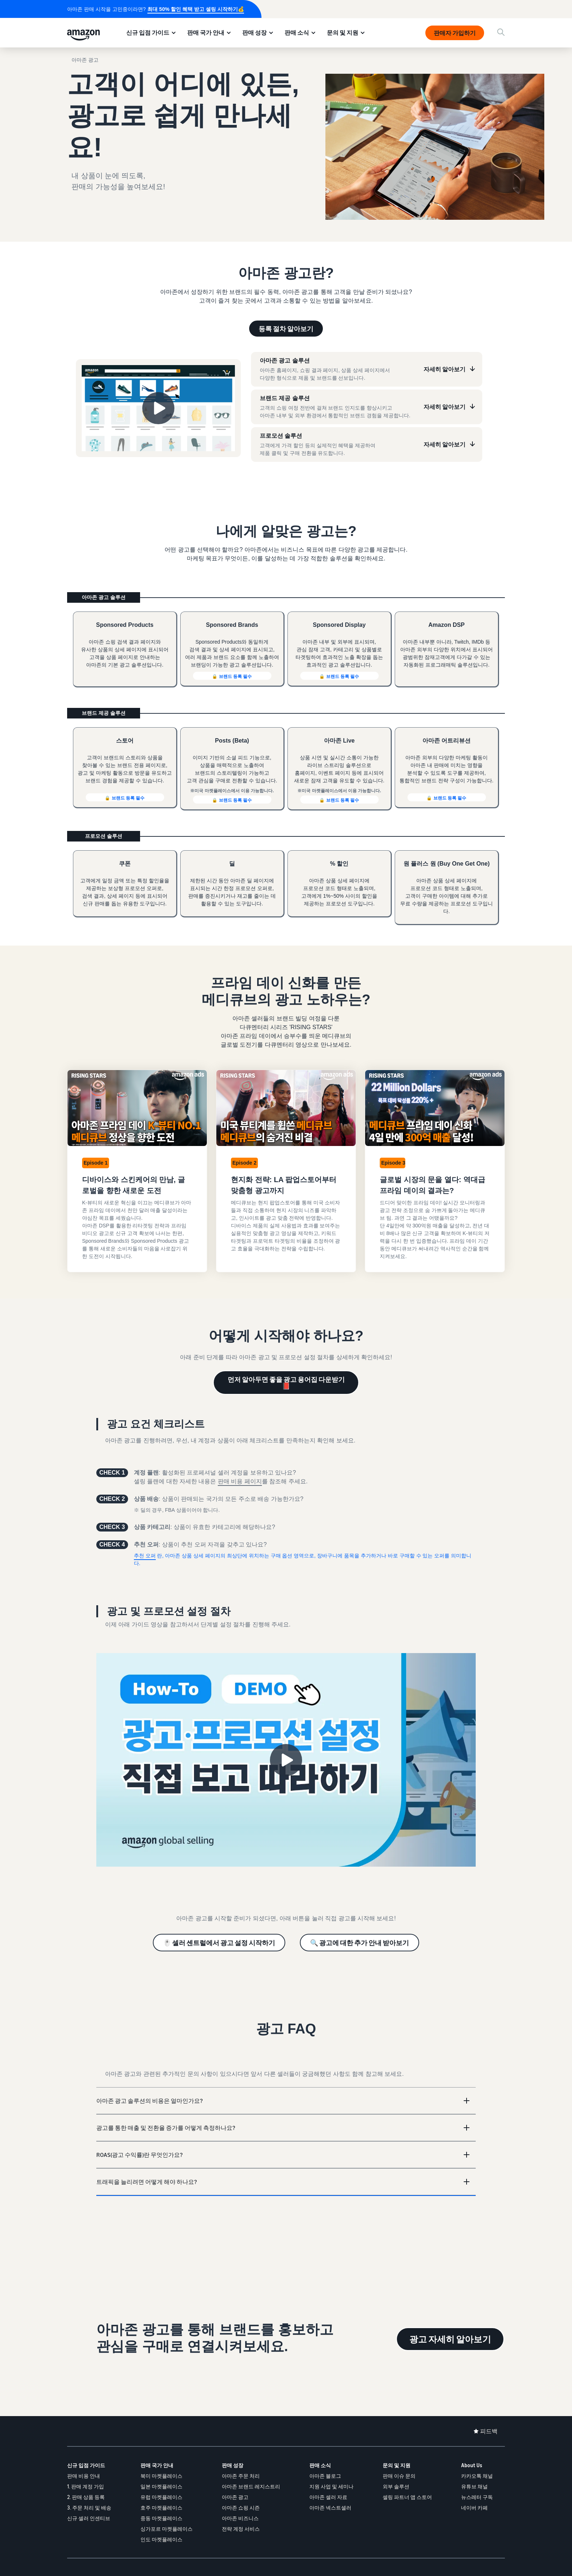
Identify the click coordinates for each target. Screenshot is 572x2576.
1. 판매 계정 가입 (85, 2486)
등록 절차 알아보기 (286, 329)
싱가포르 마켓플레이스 (166, 2529)
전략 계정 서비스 (241, 2529)
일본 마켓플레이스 (161, 2486)
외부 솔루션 (396, 2486)
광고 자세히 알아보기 (450, 2339)
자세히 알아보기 (444, 369)
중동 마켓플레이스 (161, 2518)
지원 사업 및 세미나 (331, 2486)
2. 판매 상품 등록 (86, 2497)
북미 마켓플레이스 (161, 2476)
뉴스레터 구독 (477, 2497)
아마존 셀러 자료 (328, 2497)
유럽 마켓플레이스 (161, 2497)
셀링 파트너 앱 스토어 (407, 2497)
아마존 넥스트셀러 (330, 2507)
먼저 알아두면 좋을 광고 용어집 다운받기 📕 (286, 1382)
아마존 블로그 (325, 2476)
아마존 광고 (235, 2497)
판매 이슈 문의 (399, 2476)
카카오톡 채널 (477, 2476)
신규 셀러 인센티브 (88, 2518)
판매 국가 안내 (205, 32)
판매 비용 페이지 (240, 1481)
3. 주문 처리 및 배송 (89, 2507)
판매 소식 (297, 32)
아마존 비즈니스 (240, 2518)
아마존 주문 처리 (241, 2476)
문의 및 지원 (342, 32)
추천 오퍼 (145, 1556)
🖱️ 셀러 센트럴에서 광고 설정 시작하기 (219, 1943)
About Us (471, 2465)
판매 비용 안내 (83, 2476)
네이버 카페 (474, 2507)
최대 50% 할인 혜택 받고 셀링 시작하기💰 (195, 9)
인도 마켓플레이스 (161, 2539)
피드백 (489, 2431)
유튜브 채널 (474, 2486)
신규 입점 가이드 (147, 32)
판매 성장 (254, 32)
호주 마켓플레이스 (161, 2507)
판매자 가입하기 (455, 33)
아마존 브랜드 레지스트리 (251, 2486)
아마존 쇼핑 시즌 (241, 2507)
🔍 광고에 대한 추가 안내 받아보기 (359, 1943)
